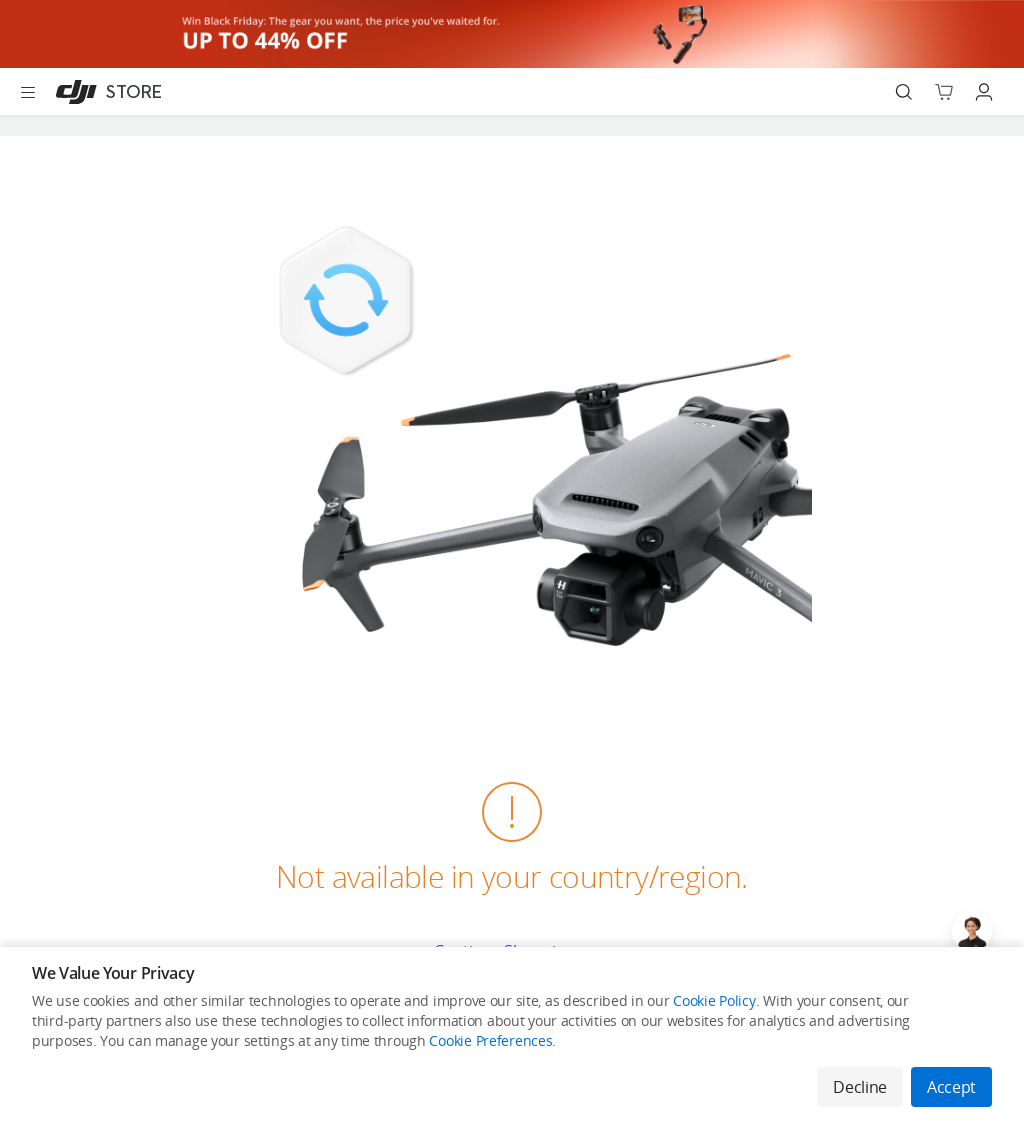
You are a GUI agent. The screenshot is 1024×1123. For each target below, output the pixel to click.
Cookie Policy (714, 1000)
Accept (951, 1087)
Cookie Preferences (490, 1040)
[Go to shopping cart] (944, 92)
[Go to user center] (984, 92)
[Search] (904, 92)
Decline (860, 1087)
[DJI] (104, 92)
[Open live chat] (972, 931)
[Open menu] (28, 92)
